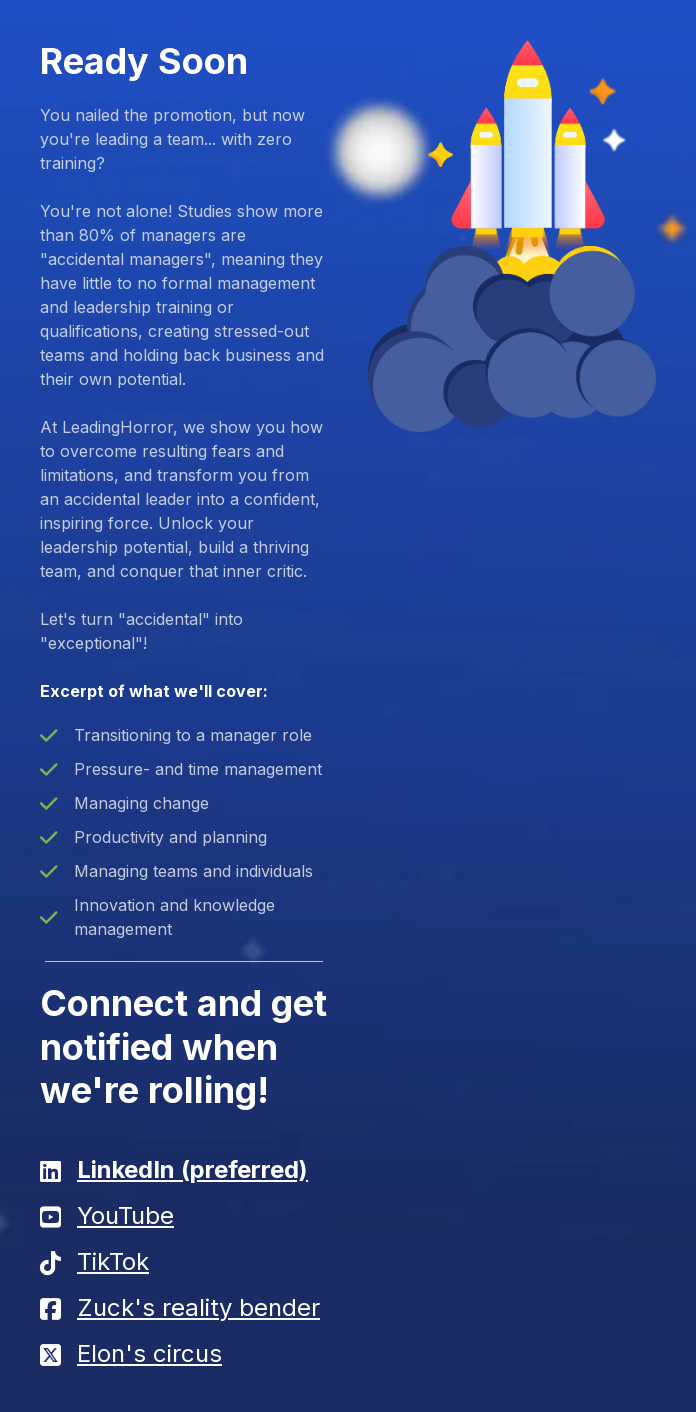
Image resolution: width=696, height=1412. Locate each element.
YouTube (125, 1215)
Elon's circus (149, 1353)
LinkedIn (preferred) (192, 1169)
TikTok (113, 1261)
